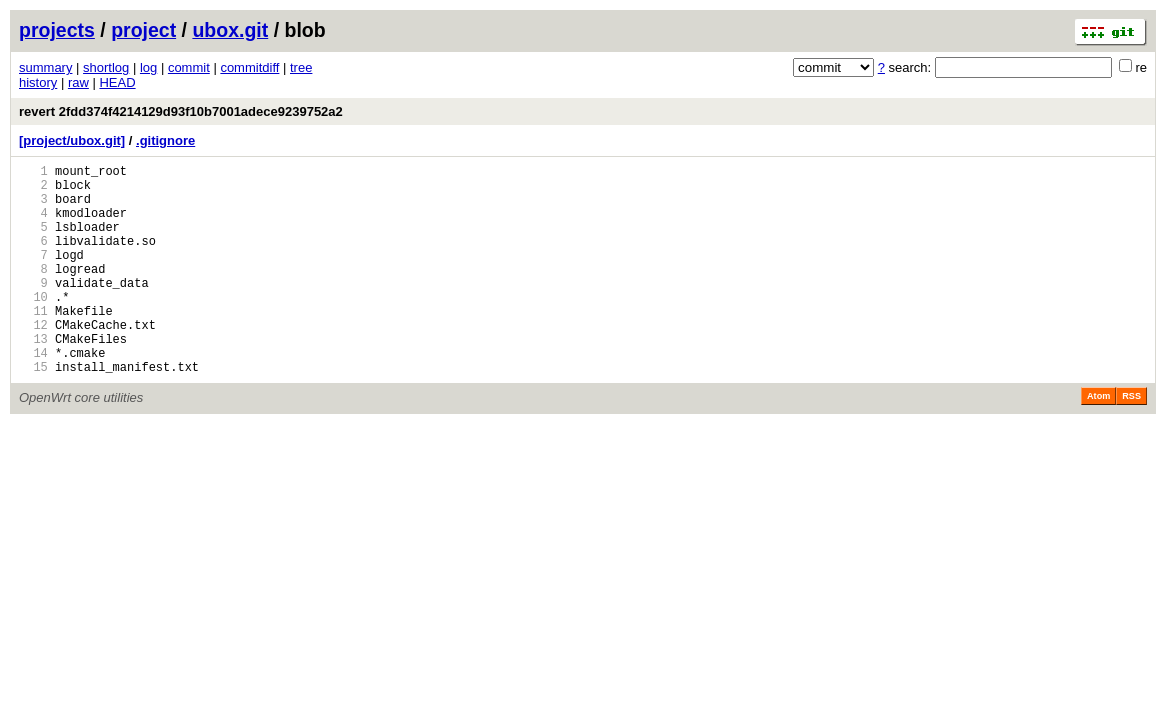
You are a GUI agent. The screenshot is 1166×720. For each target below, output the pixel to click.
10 (33, 326)
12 (33, 360)
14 (33, 394)
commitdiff (249, 67)
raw (78, 82)
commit (189, 67)
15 (33, 411)
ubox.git (230, 30)
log (148, 67)
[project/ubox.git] (72, 140)
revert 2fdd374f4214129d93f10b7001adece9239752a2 (181, 111)
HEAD (117, 82)
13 (33, 377)
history (38, 82)
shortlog (106, 67)
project (143, 30)
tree (301, 67)
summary (45, 67)
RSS (1131, 441)
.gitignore (165, 140)
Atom (1098, 441)
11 (33, 343)
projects (57, 30)
